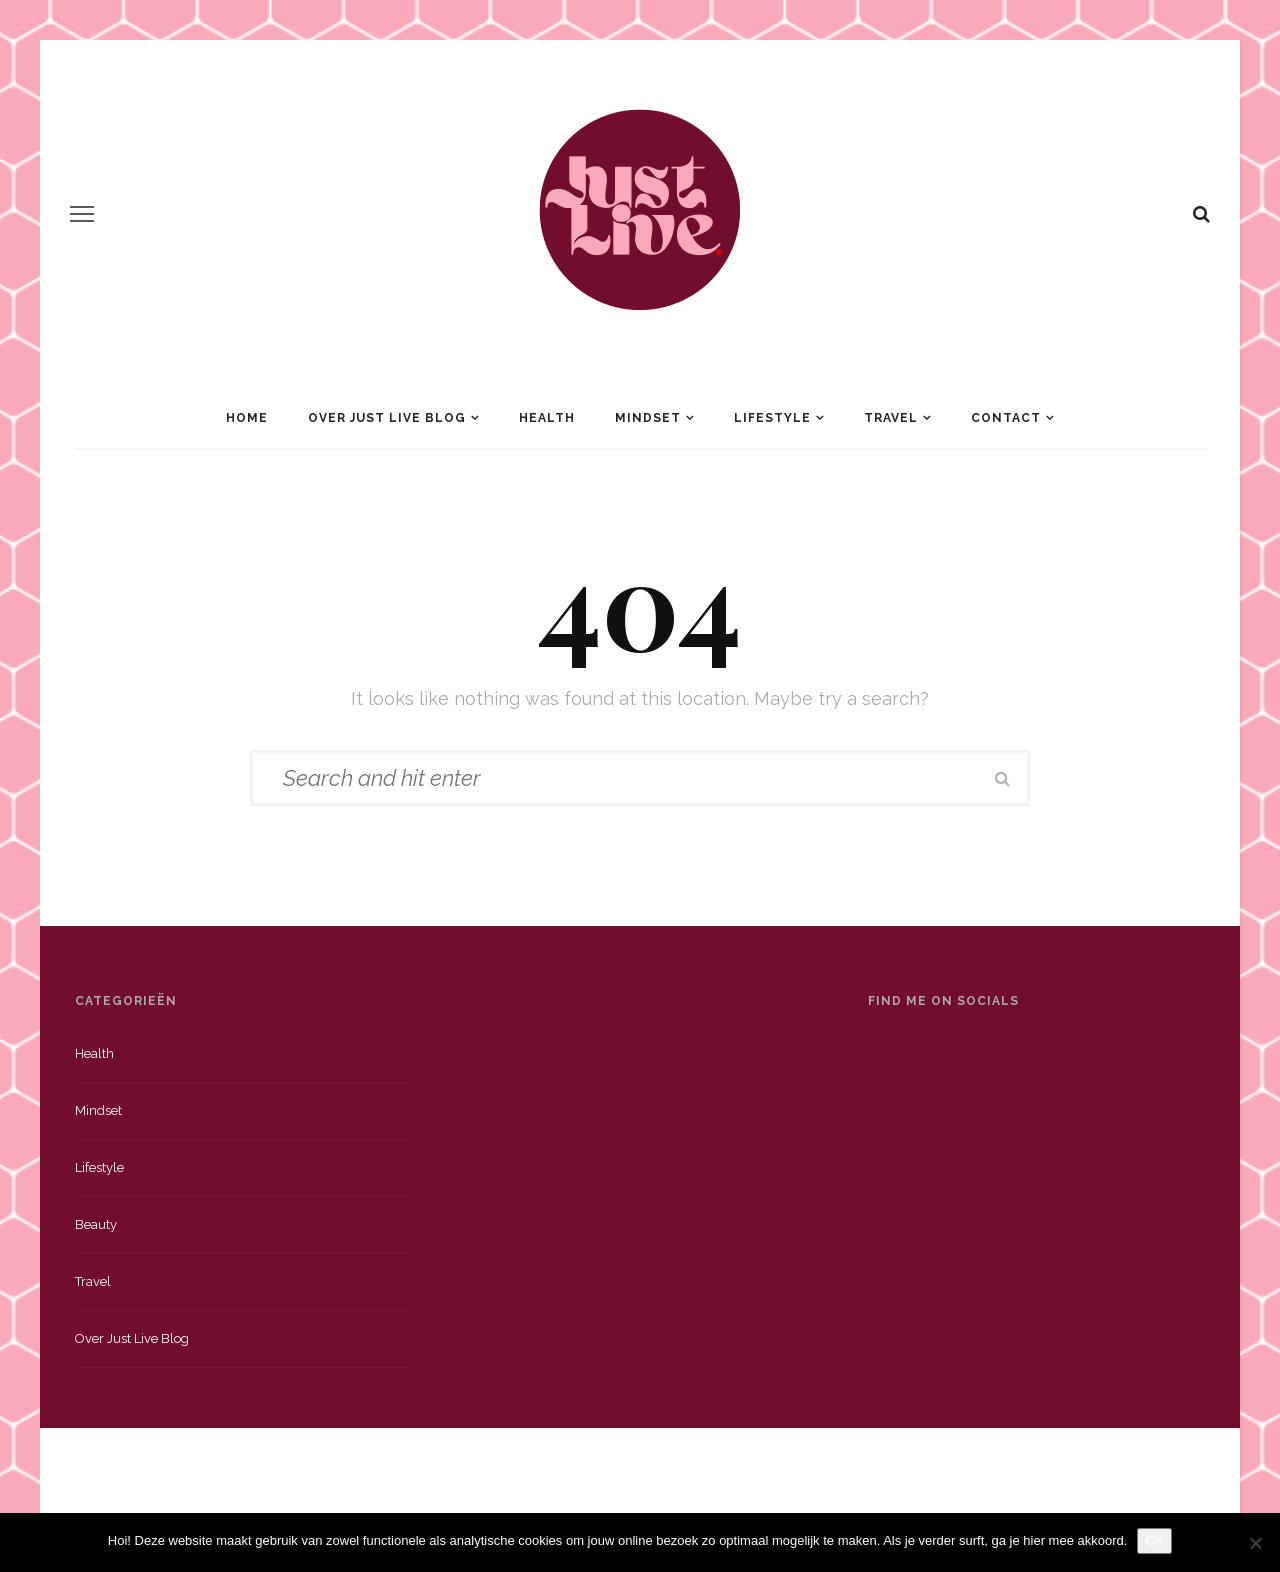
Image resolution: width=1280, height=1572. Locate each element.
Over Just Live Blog (387, 418)
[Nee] (1255, 1543)
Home (247, 418)
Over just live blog (132, 1338)
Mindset (648, 418)
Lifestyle (772, 418)
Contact (1006, 418)
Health (547, 418)
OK (1154, 1540)
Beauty (96, 1224)
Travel (891, 418)
